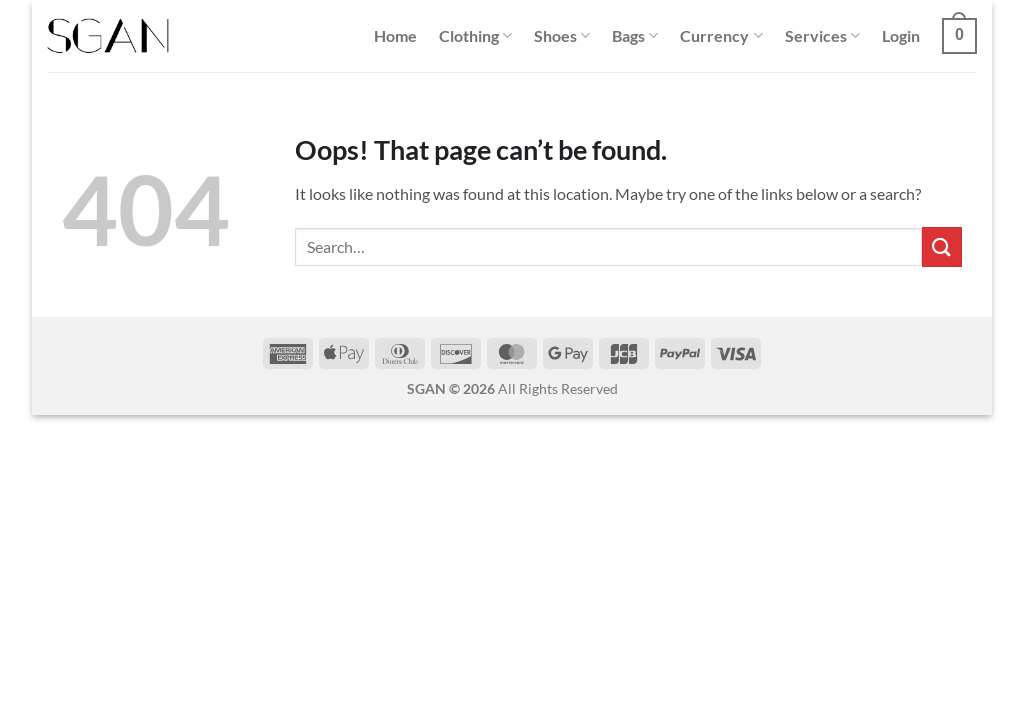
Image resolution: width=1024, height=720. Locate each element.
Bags (635, 36)
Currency (721, 36)
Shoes (562, 36)
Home (395, 35)
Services (822, 36)
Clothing (475, 36)
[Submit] (942, 246)
